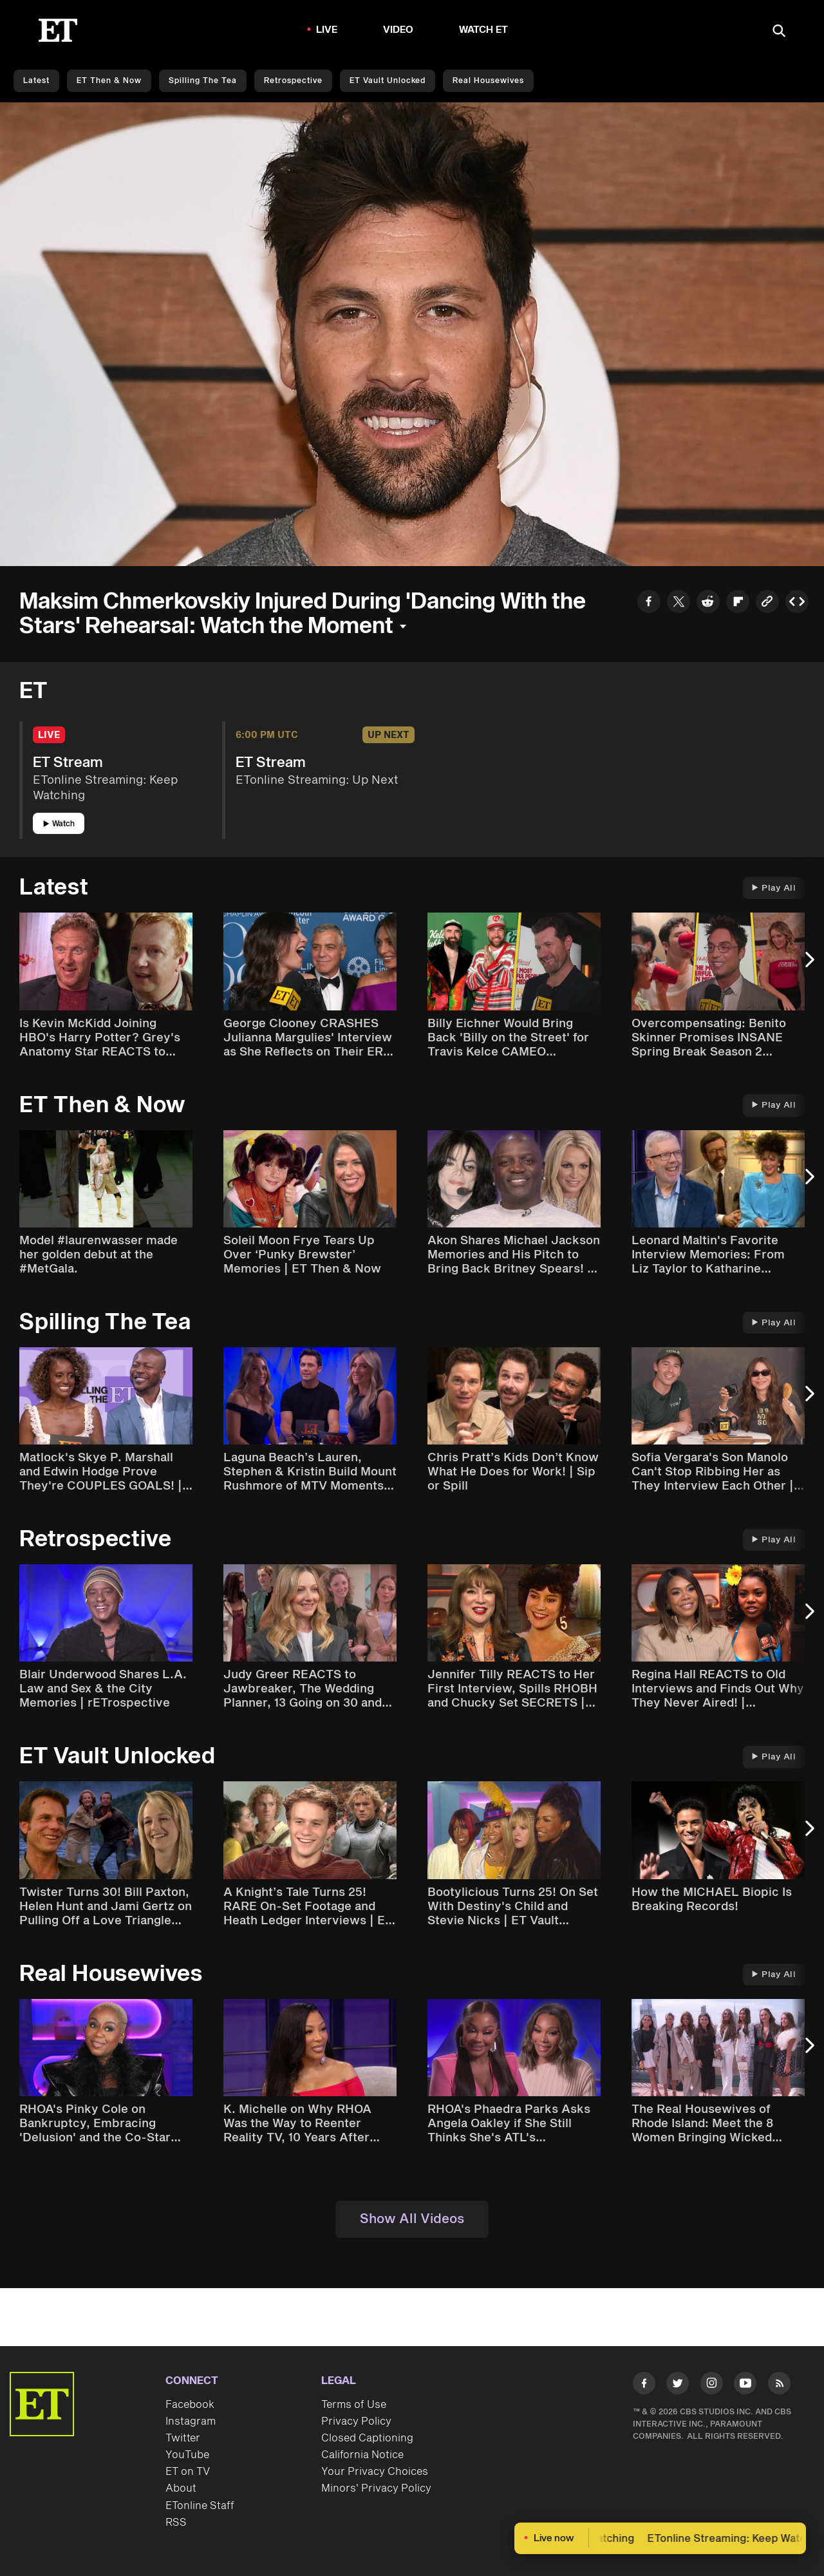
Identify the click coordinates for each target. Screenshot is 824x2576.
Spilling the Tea (203, 81)
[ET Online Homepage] (58, 30)
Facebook (189, 2404)
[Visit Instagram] (711, 2386)
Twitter (182, 2438)
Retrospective (293, 81)
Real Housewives (488, 81)
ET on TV (187, 2471)
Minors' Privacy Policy (376, 2488)
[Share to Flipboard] (738, 603)
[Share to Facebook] (649, 603)
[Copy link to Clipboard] (767, 603)
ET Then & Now (109, 81)
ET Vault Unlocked (388, 81)
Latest (36, 81)
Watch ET (484, 30)
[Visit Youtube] (745, 2386)
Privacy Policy (356, 2421)
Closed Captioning (367, 2438)
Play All (774, 888)
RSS (176, 2522)
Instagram (190, 2421)
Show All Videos (412, 2219)
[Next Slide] (808, 965)
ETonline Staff (199, 2506)
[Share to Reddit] (708, 603)
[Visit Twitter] (677, 2386)
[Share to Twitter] (678, 603)
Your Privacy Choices (374, 2471)
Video (398, 30)
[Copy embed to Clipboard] (797, 603)
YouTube (187, 2455)
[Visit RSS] (779, 2386)
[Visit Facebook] (644, 2386)
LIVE (327, 30)
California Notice (362, 2455)
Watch (59, 824)
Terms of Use (353, 2404)
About (180, 2488)
